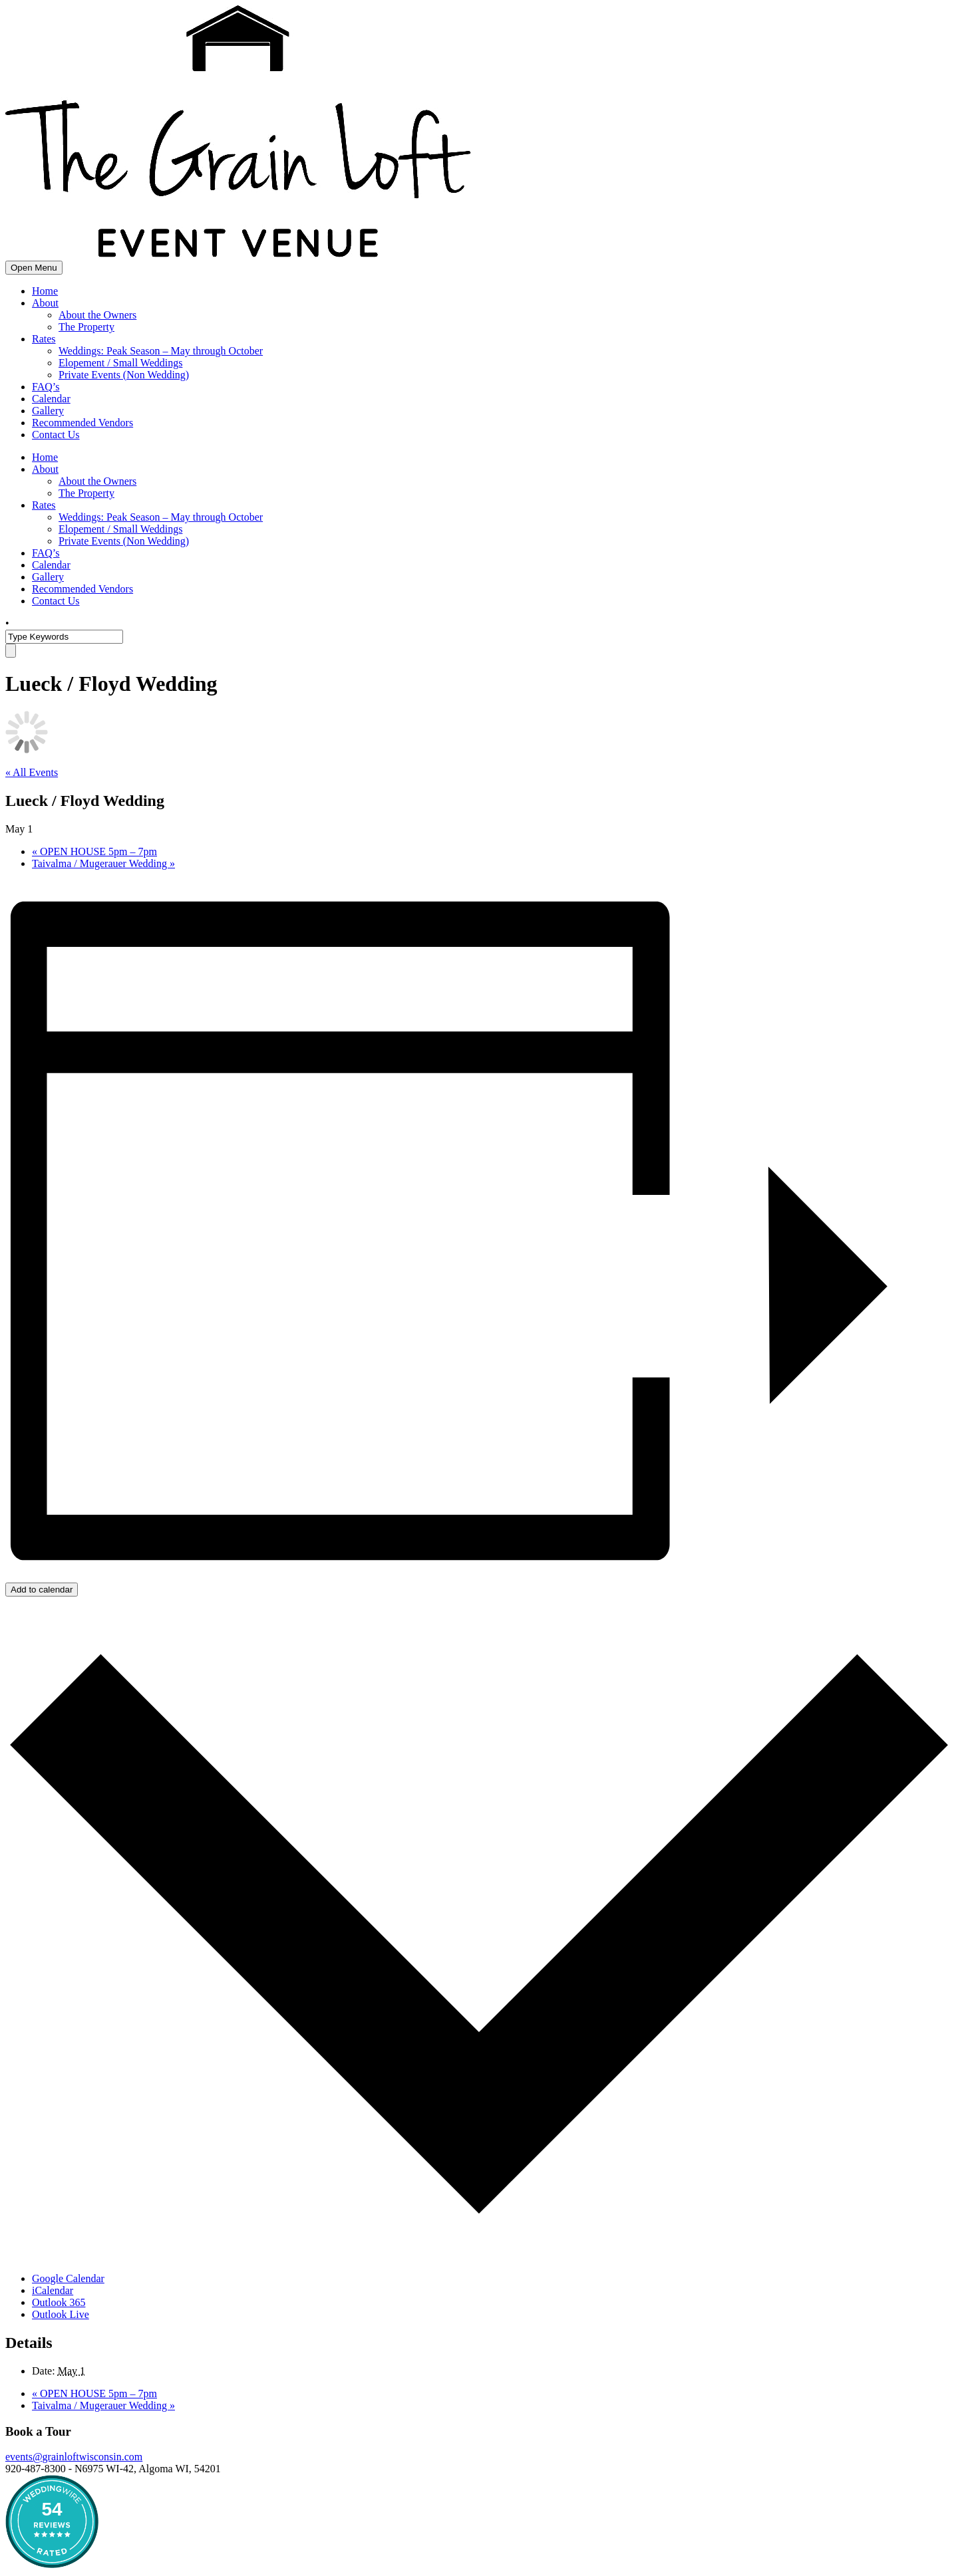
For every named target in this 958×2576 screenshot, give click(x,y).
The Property (86, 326)
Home (45, 291)
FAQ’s (46, 386)
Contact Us (56, 434)
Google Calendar (68, 2278)
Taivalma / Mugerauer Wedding (103, 863)
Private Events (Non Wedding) (124, 374)
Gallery (48, 410)
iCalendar (52, 2290)
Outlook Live (60, 2314)
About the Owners (97, 315)
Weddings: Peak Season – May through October (161, 350)
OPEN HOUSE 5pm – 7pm (94, 851)
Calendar (51, 398)
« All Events (31, 772)
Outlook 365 (58, 2302)
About (45, 303)
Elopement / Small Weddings (120, 362)
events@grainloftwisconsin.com (73, 2456)
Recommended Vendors (82, 422)
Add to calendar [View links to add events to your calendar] (42, 1590)
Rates (44, 338)
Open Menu (34, 268)
